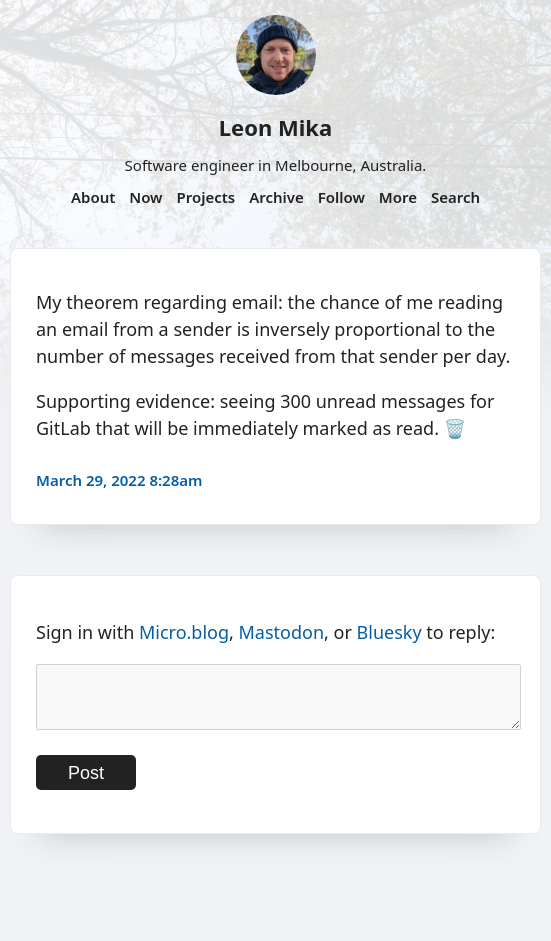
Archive (276, 197)
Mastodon (282, 632)
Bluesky (389, 632)
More (398, 197)
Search (455, 197)
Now (145, 197)
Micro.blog (184, 632)
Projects (205, 197)
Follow (341, 197)
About (93, 197)
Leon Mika (275, 127)
